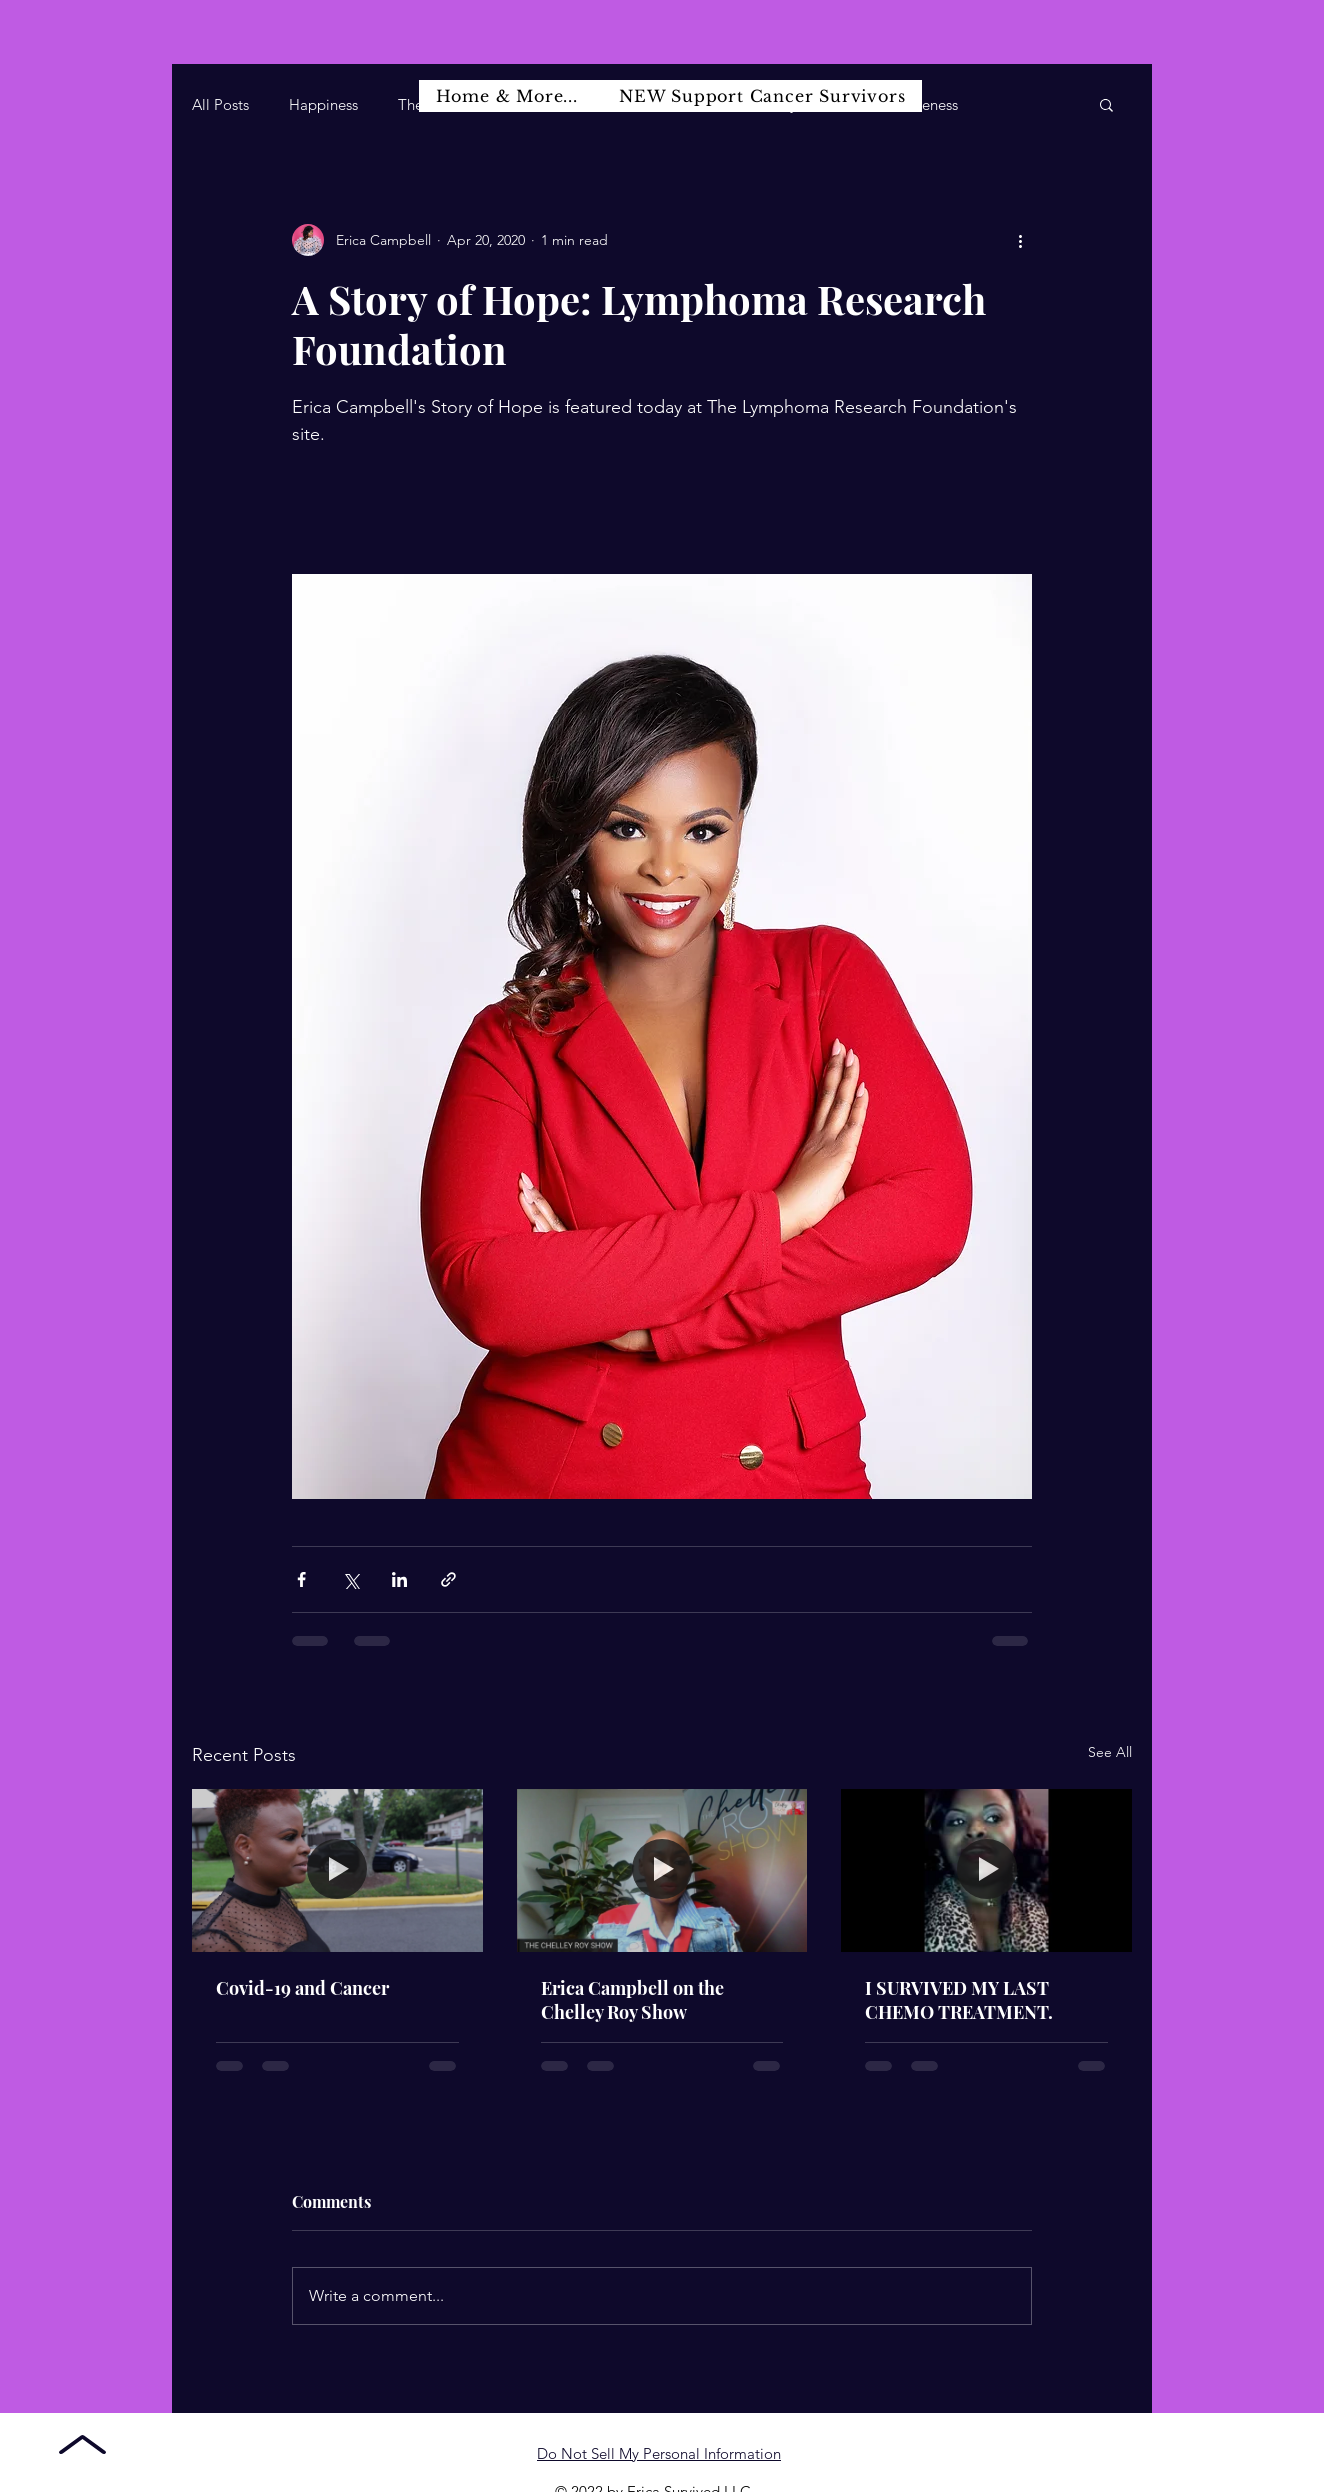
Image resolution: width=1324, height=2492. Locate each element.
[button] (1106, 104)
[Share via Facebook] (301, 1579)
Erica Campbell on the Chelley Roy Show (632, 2000)
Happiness (323, 104)
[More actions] (1020, 240)
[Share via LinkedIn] (399, 1579)
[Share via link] (448, 1579)
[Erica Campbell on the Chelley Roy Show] (662, 1871)
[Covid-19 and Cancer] (337, 1870)
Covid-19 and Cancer (302, 1988)
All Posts (220, 104)
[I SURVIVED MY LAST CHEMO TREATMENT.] (986, 1870)
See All (1110, 1752)
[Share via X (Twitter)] (350, 1579)
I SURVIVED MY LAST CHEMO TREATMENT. (959, 2000)
